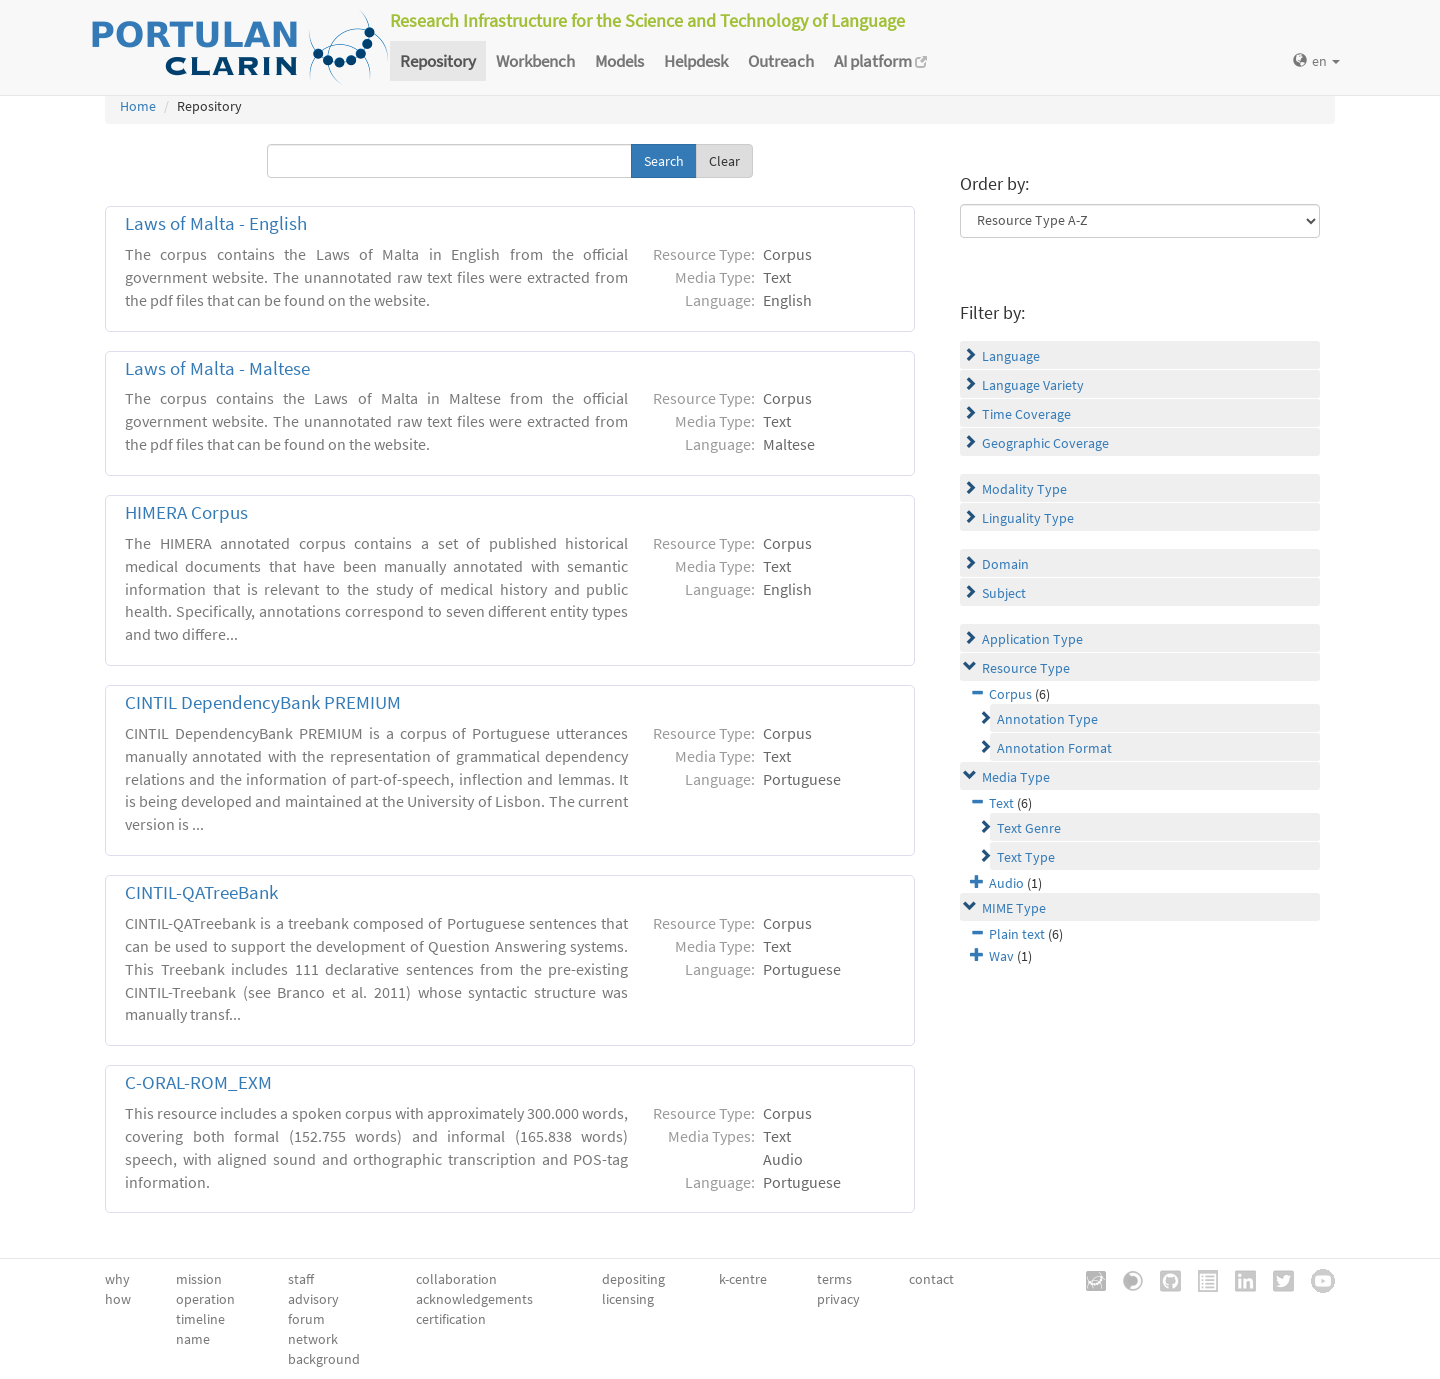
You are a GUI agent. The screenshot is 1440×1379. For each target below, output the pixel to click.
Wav (1001, 956)
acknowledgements (474, 1299)
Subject (1004, 593)
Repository (438, 61)
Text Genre (1029, 828)
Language (1011, 356)
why (117, 1279)
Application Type (1032, 639)
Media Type (1016, 777)
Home (138, 106)
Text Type (1026, 857)
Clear (724, 161)
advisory (313, 1299)
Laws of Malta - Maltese (217, 368)
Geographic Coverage (1045, 443)
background (324, 1359)
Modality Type (1024, 489)
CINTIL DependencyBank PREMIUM (263, 702)
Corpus (1010, 694)
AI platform (880, 61)
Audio (1006, 883)
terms (834, 1279)
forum (306, 1319)
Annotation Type (1047, 719)
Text (1001, 803)
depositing (633, 1279)
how (118, 1299)
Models (619, 61)
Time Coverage (1026, 414)
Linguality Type (1028, 518)
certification (451, 1319)
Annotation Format (1054, 748)
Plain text (1017, 934)
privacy (838, 1299)
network (313, 1339)
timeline (200, 1319)
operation (205, 1299)
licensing (628, 1299)
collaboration (456, 1279)
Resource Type (1026, 668)
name (193, 1339)
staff (301, 1279)
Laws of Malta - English (216, 223)
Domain (1005, 564)
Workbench (535, 61)
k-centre (743, 1279)
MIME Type (1014, 908)
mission (199, 1279)
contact (931, 1279)
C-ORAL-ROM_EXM (198, 1082)
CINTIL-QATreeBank (201, 892)
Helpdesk (696, 61)
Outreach (781, 61)
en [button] (1316, 61)
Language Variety (1033, 385)
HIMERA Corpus (186, 512)
